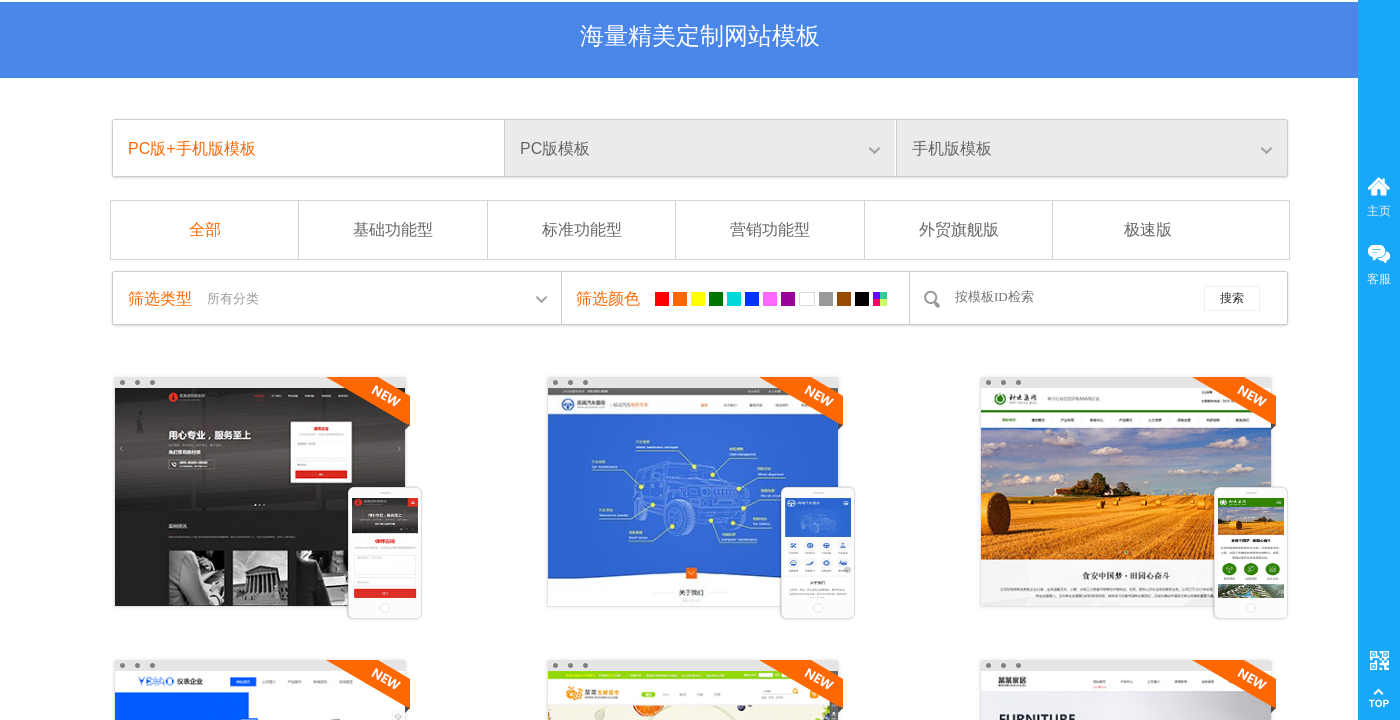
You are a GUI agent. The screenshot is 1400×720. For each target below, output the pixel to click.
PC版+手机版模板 (192, 148)
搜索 (1232, 298)
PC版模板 (555, 148)
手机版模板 (952, 148)
